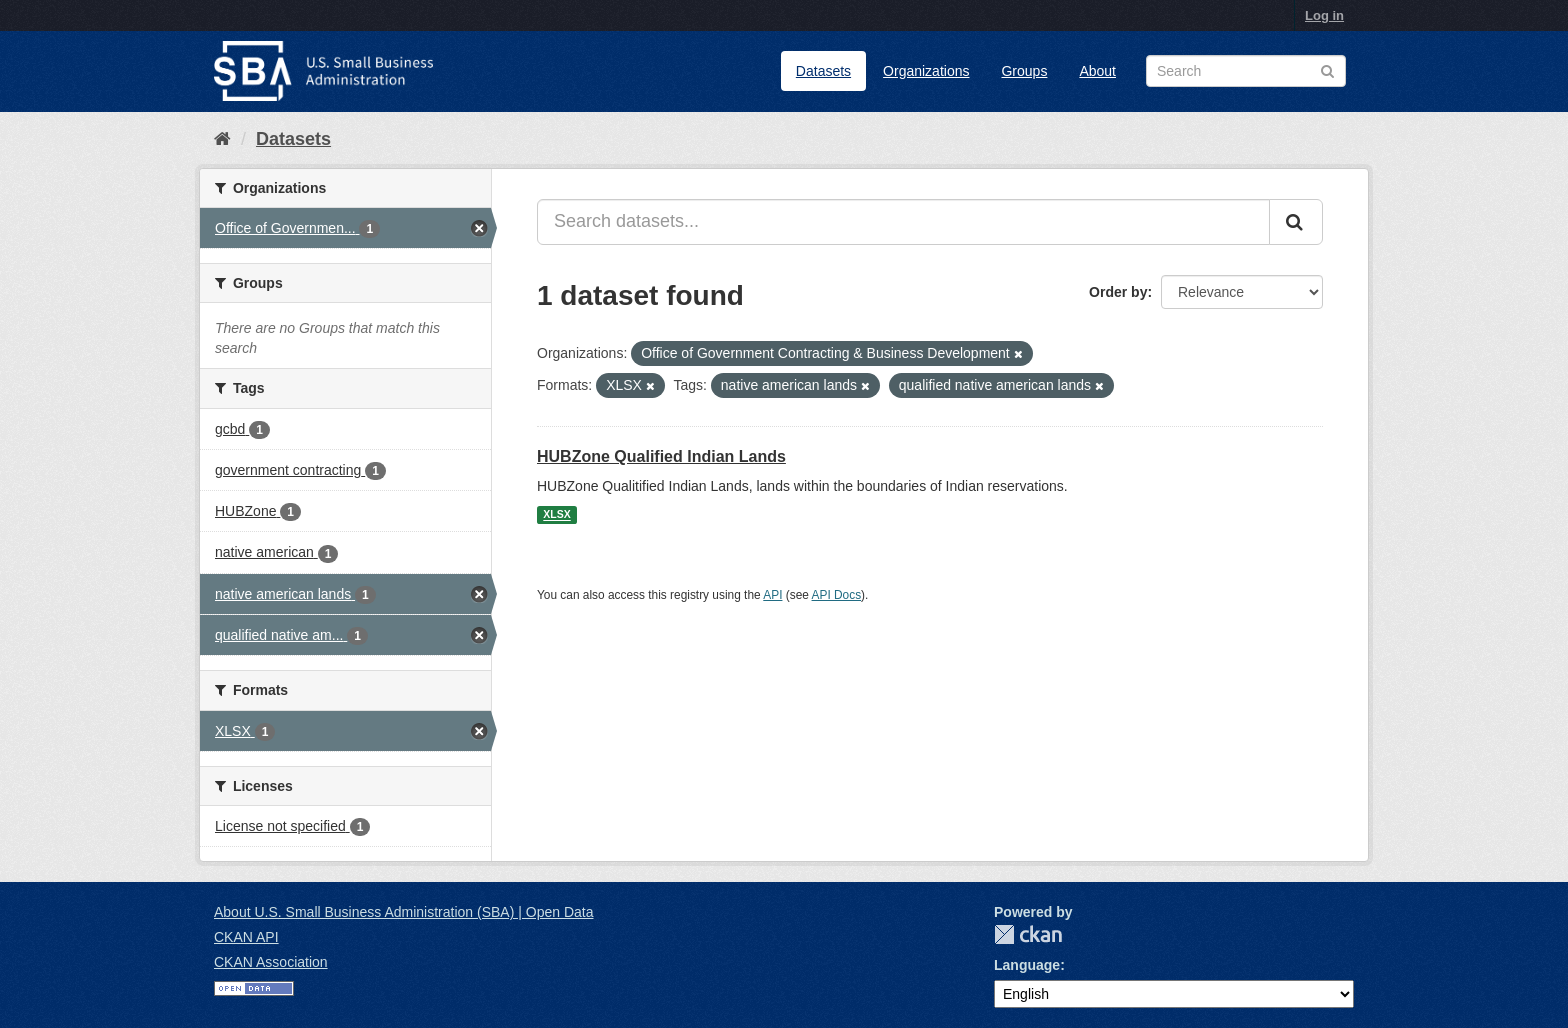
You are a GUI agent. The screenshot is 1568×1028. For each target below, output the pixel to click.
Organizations (926, 71)
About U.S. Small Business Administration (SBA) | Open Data (403, 912)
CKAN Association (271, 962)
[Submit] (1296, 222)
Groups (1024, 71)
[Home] (222, 139)
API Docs (837, 595)
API (772, 595)
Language (1027, 965)
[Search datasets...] (903, 222)
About (1097, 71)
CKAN (1028, 934)
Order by (1118, 292)
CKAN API (246, 937)
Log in (1324, 15)
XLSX (556, 515)
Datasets (823, 71)
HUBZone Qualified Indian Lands (661, 456)
